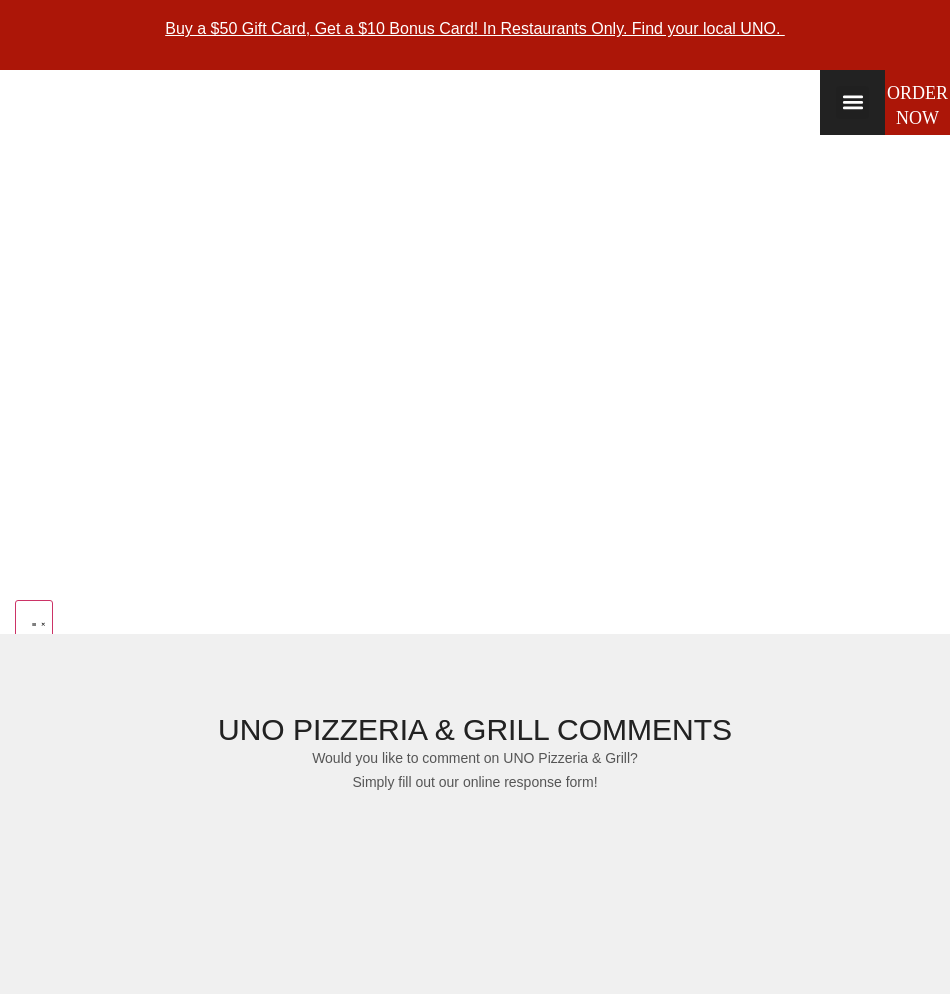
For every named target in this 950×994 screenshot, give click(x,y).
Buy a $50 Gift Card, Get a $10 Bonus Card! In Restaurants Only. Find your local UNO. (475, 28)
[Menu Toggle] (34, 621)
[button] (852, 102)
